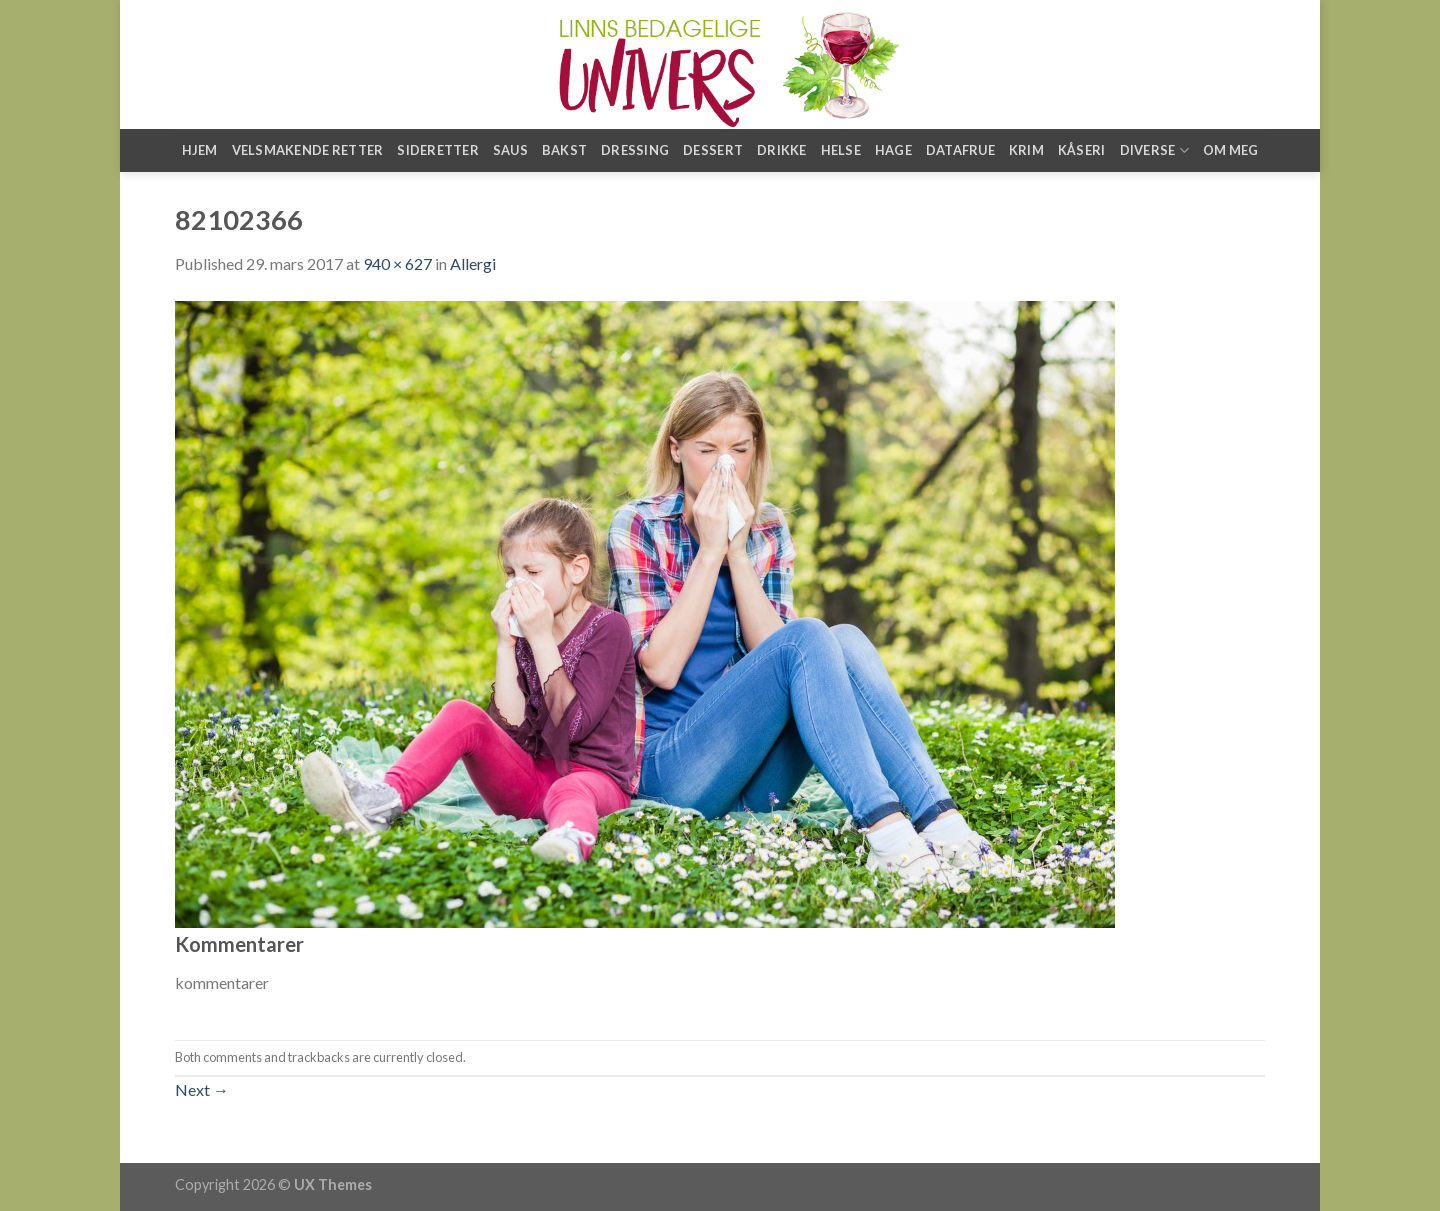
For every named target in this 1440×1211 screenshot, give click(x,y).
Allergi (473, 263)
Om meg (1231, 150)
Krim (1026, 150)
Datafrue (960, 150)
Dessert (713, 150)
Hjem (200, 150)
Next (202, 1089)
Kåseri (1082, 150)
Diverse (1154, 150)
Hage (893, 150)
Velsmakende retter (308, 150)
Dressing (635, 150)
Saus (510, 150)
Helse (841, 150)
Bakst (564, 150)
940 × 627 (397, 263)
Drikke (782, 150)
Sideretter (438, 150)
